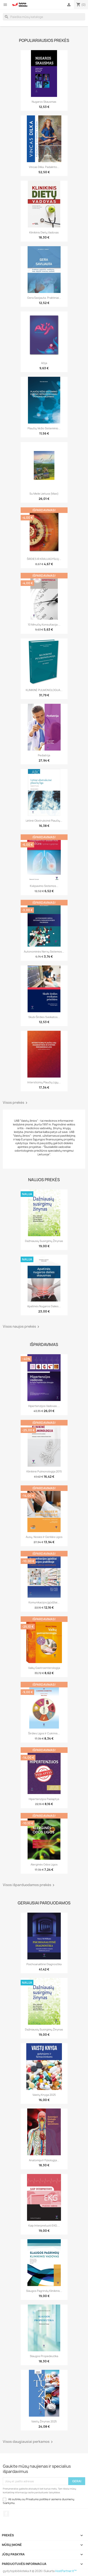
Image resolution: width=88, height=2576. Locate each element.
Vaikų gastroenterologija (44, 1668)
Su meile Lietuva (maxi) (44, 493)
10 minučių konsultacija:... (44, 624)
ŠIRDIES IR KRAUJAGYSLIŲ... (44, 559)
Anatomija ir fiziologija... (44, 2160)
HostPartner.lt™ (66, 2571)
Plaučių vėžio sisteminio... (44, 428)
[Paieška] (44, 17)
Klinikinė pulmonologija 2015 (44, 1471)
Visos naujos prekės (22, 1326)
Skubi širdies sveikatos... (44, 1017)
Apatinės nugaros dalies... (44, 1306)
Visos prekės (16, 1103)
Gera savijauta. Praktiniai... (44, 298)
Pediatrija (44, 755)
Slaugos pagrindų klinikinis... (44, 2291)
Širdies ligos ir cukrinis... (44, 1733)
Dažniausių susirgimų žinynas (44, 1241)
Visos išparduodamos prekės (29, 1885)
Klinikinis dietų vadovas (44, 232)
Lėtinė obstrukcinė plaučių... (44, 820)
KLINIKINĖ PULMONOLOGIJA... (44, 690)
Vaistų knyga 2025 (44, 2095)
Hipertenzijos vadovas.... (44, 1406)
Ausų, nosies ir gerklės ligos (44, 1537)
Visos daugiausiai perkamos (28, 2442)
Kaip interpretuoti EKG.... (44, 2225)
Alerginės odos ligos (44, 1864)
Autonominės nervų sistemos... (44, 951)
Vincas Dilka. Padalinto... (44, 167)
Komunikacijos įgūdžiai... (44, 1602)
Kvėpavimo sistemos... (44, 886)
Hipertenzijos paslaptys (44, 1799)
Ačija (44, 363)
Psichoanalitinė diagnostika (44, 1964)
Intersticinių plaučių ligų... (44, 1082)
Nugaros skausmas (44, 101)
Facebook (6, 2514)
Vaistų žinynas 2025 (44, 2421)
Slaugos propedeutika (44, 2356)
